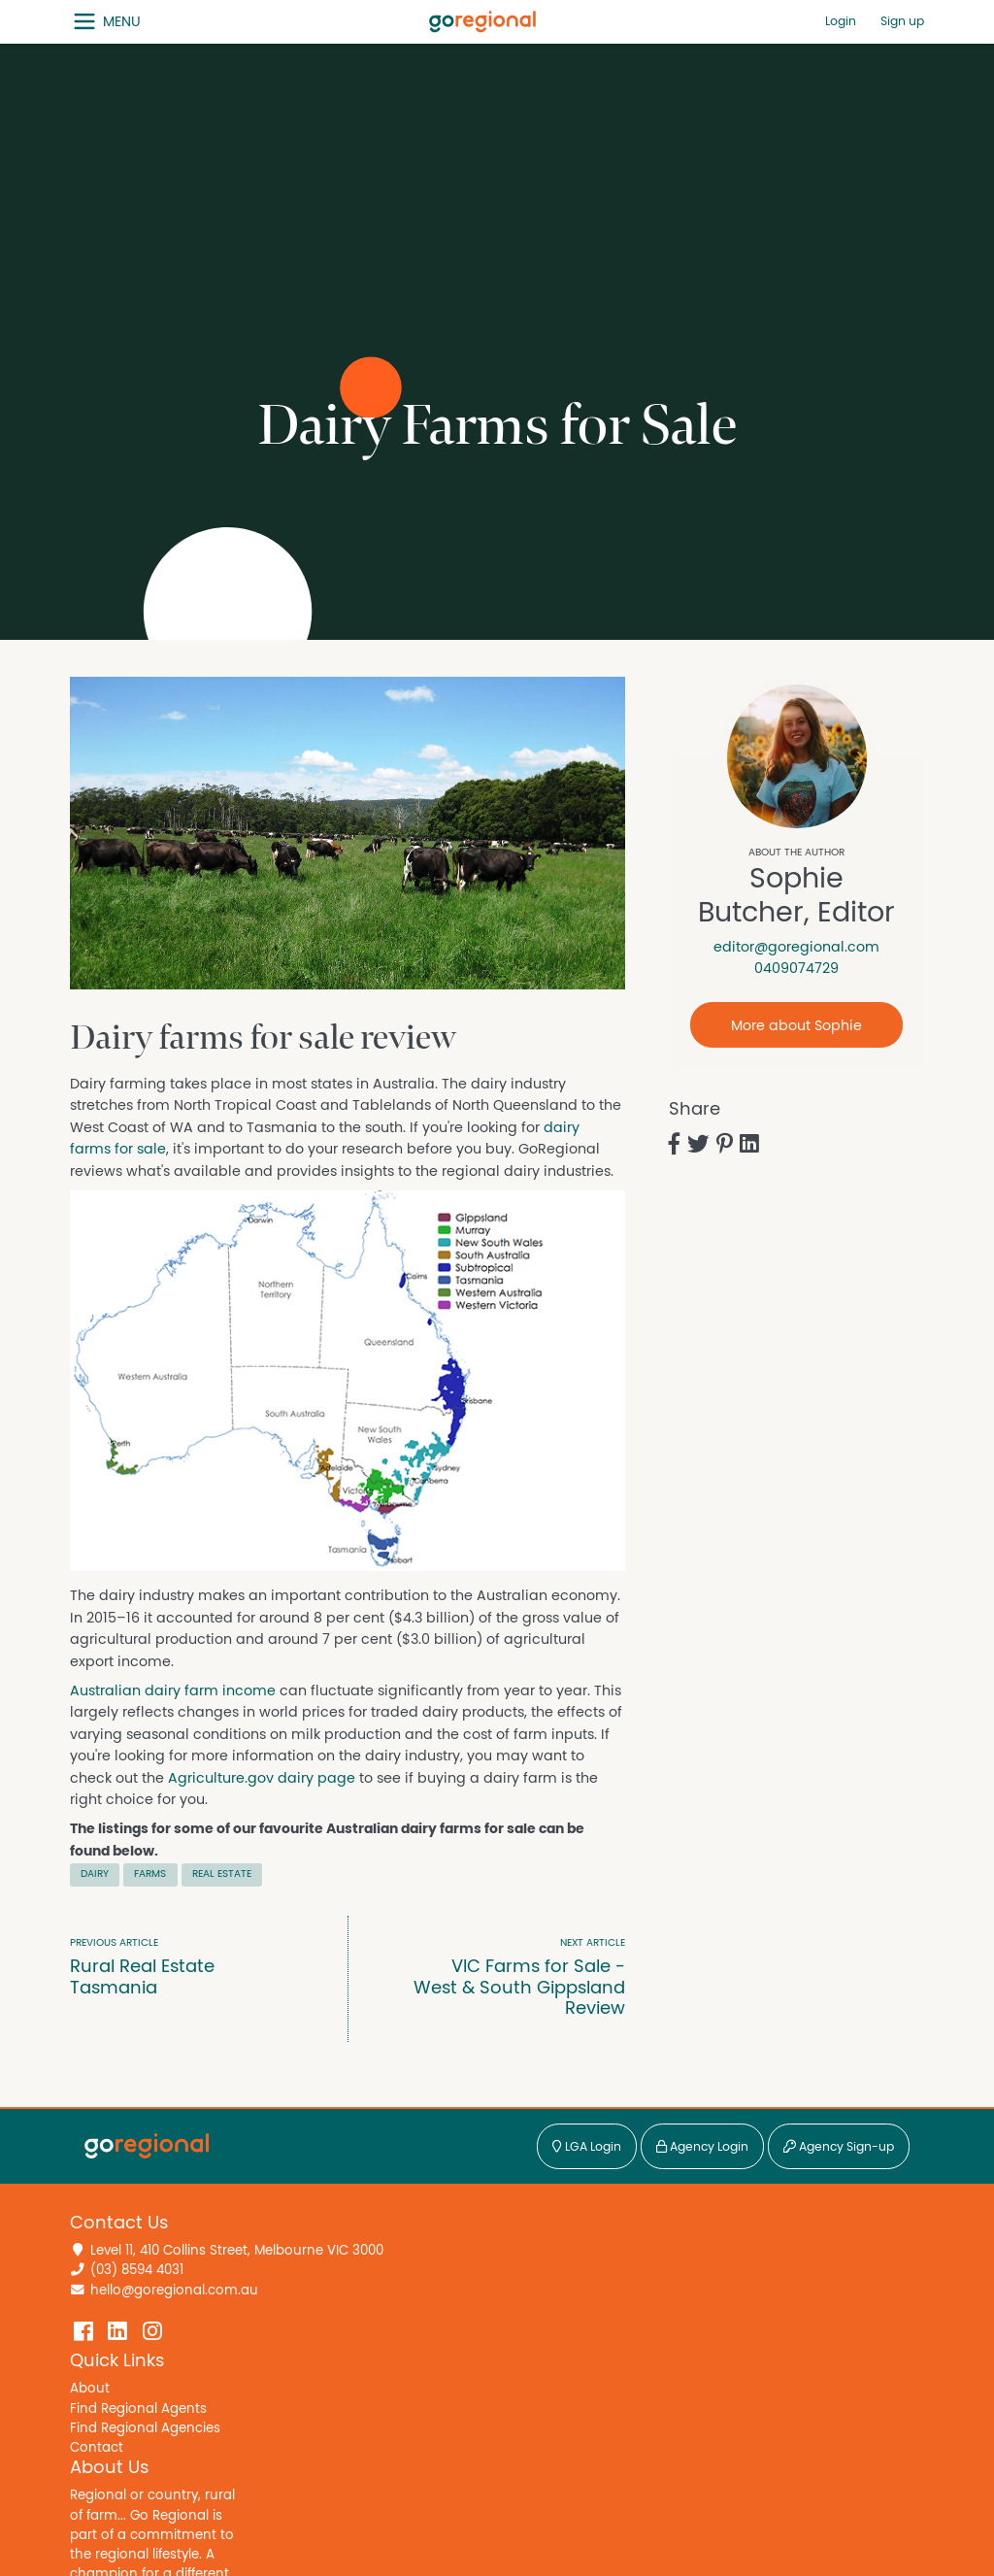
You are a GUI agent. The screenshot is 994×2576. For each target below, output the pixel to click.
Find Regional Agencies (145, 2428)
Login (840, 22)
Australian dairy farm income (173, 1691)
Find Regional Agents (138, 2409)
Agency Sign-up (838, 2147)
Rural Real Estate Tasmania (181, 1967)
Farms (150, 1873)
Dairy (95, 1873)
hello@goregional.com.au (174, 2290)
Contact (96, 2448)
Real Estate (221, 1873)
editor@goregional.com (796, 947)
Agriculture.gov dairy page (261, 1778)
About (90, 2388)
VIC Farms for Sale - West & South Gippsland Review (514, 1977)
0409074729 (796, 968)
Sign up (902, 22)
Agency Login (702, 2147)
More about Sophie (796, 1026)
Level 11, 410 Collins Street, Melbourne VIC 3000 (236, 2251)
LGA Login (586, 2147)
